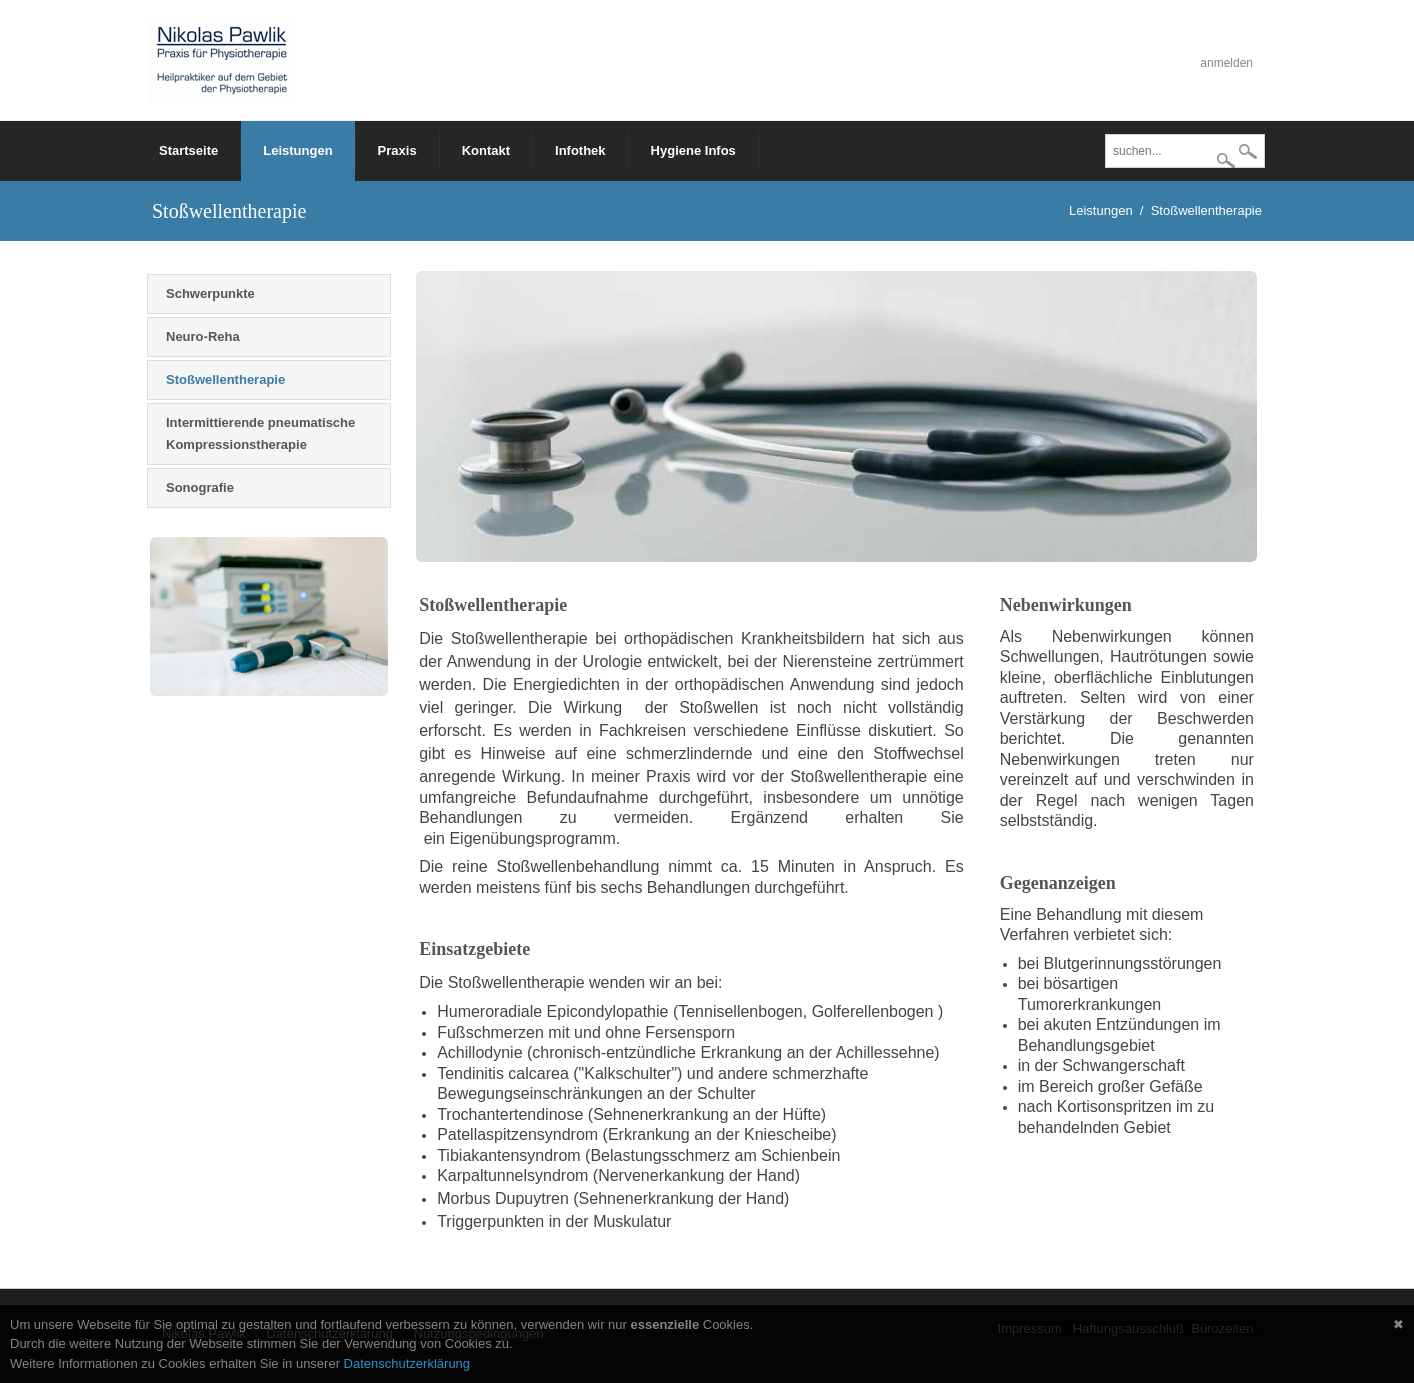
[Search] (1185, 151)
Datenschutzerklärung (407, 1363)
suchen (1248, 153)
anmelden (1226, 63)
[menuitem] (298, 151)
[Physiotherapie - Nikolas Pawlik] (221, 59)
